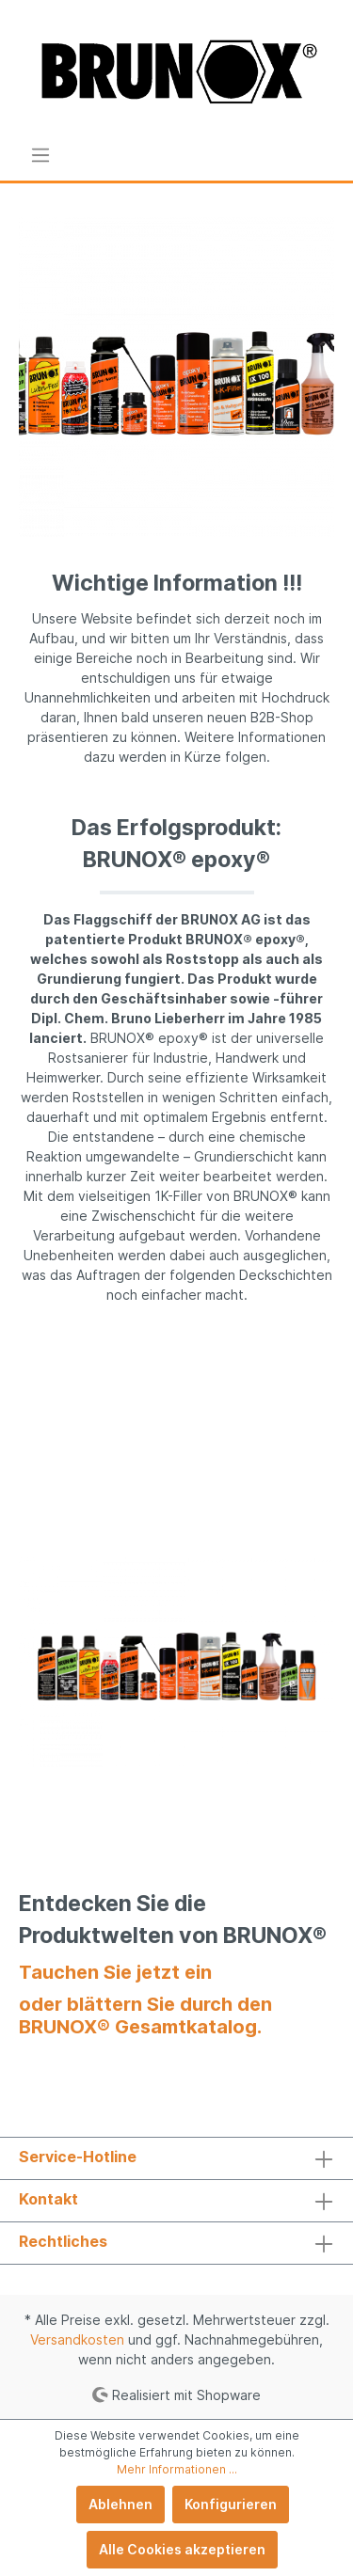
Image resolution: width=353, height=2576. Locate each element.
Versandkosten (77, 2339)
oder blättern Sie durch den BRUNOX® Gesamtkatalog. (145, 2015)
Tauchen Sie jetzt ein (115, 1972)
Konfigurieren (231, 2504)
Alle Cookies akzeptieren (182, 2549)
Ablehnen (120, 2504)
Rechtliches (63, 2241)
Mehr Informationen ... (177, 2469)
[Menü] (40, 155)
